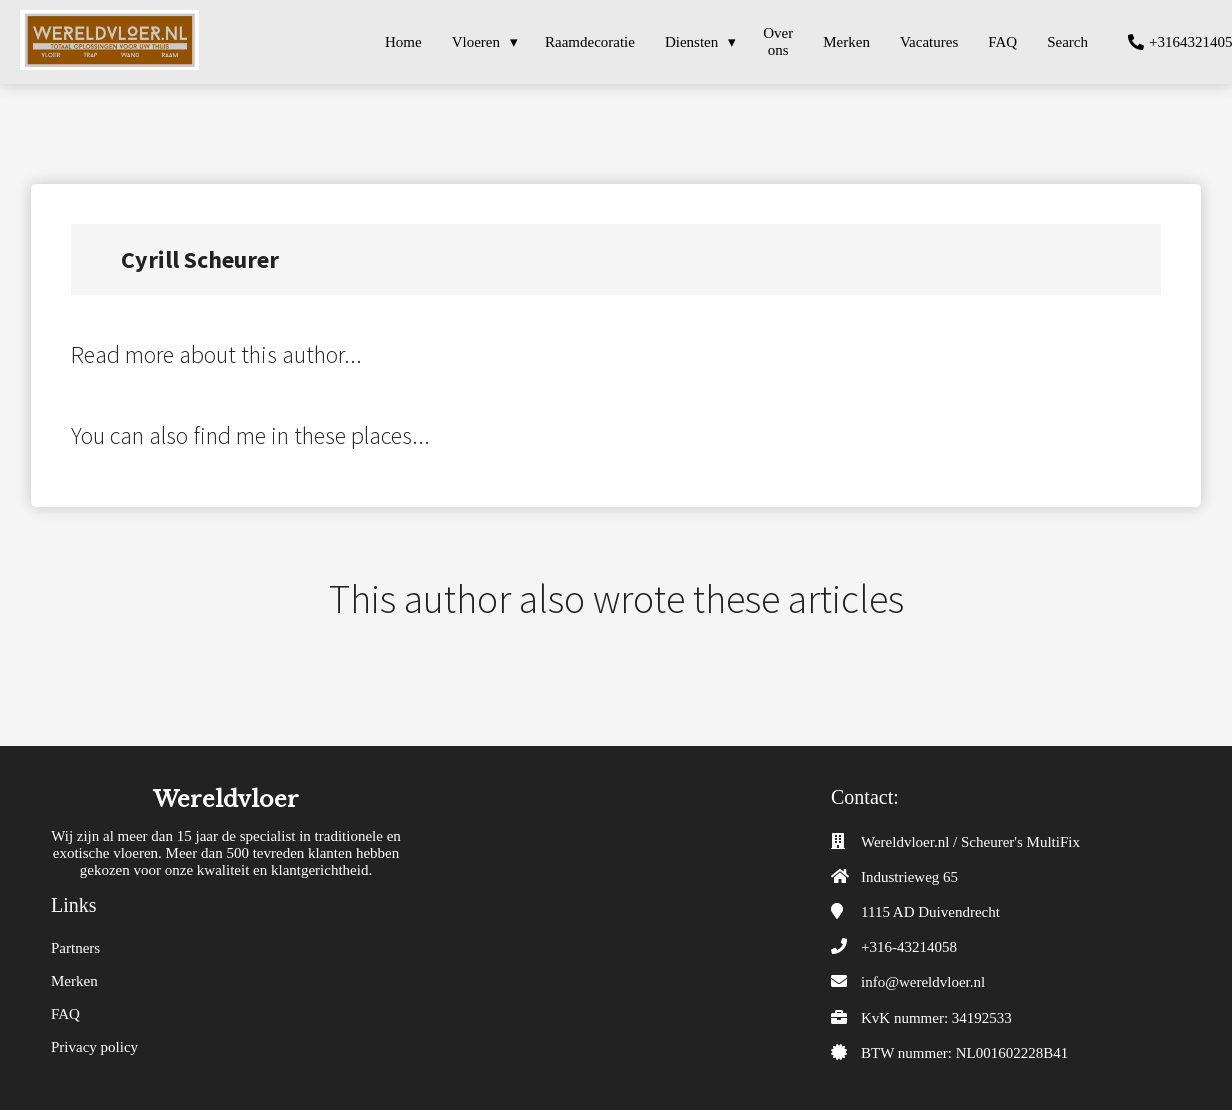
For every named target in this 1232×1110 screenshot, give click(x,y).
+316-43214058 (909, 947)
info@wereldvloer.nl (923, 982)
